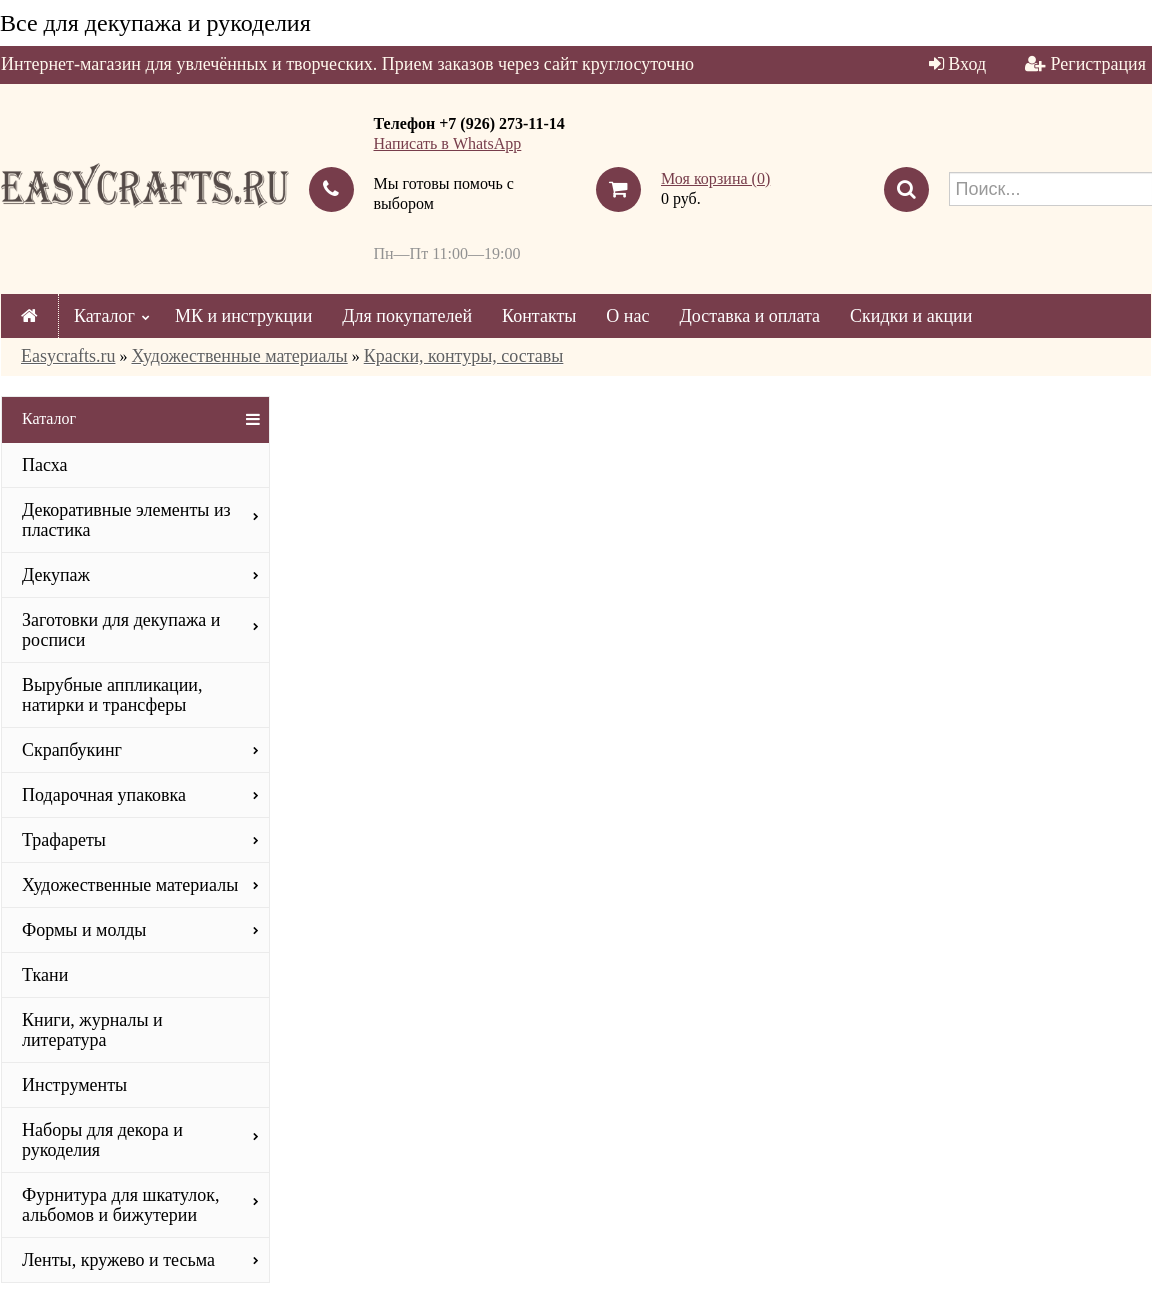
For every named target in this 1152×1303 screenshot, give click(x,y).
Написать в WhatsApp (448, 143)
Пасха (45, 465)
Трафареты (64, 840)
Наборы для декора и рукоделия (102, 1140)
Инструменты (74, 1085)
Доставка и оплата (749, 316)
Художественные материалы (239, 356)
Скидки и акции (911, 316)
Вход (967, 64)
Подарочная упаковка (104, 795)
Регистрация (1098, 64)
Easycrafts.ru (68, 356)
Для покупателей (407, 316)
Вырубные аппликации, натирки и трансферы (112, 695)
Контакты (539, 316)
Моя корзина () (715, 178)
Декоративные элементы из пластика (126, 520)
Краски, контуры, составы (464, 356)
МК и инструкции (243, 316)
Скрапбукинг (72, 750)
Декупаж (56, 575)
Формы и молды (84, 930)
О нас (627, 316)
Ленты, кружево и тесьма (118, 1260)
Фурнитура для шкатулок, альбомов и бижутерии (120, 1205)
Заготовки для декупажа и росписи (121, 630)
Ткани (45, 975)
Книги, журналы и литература (92, 1030)
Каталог (104, 316)
